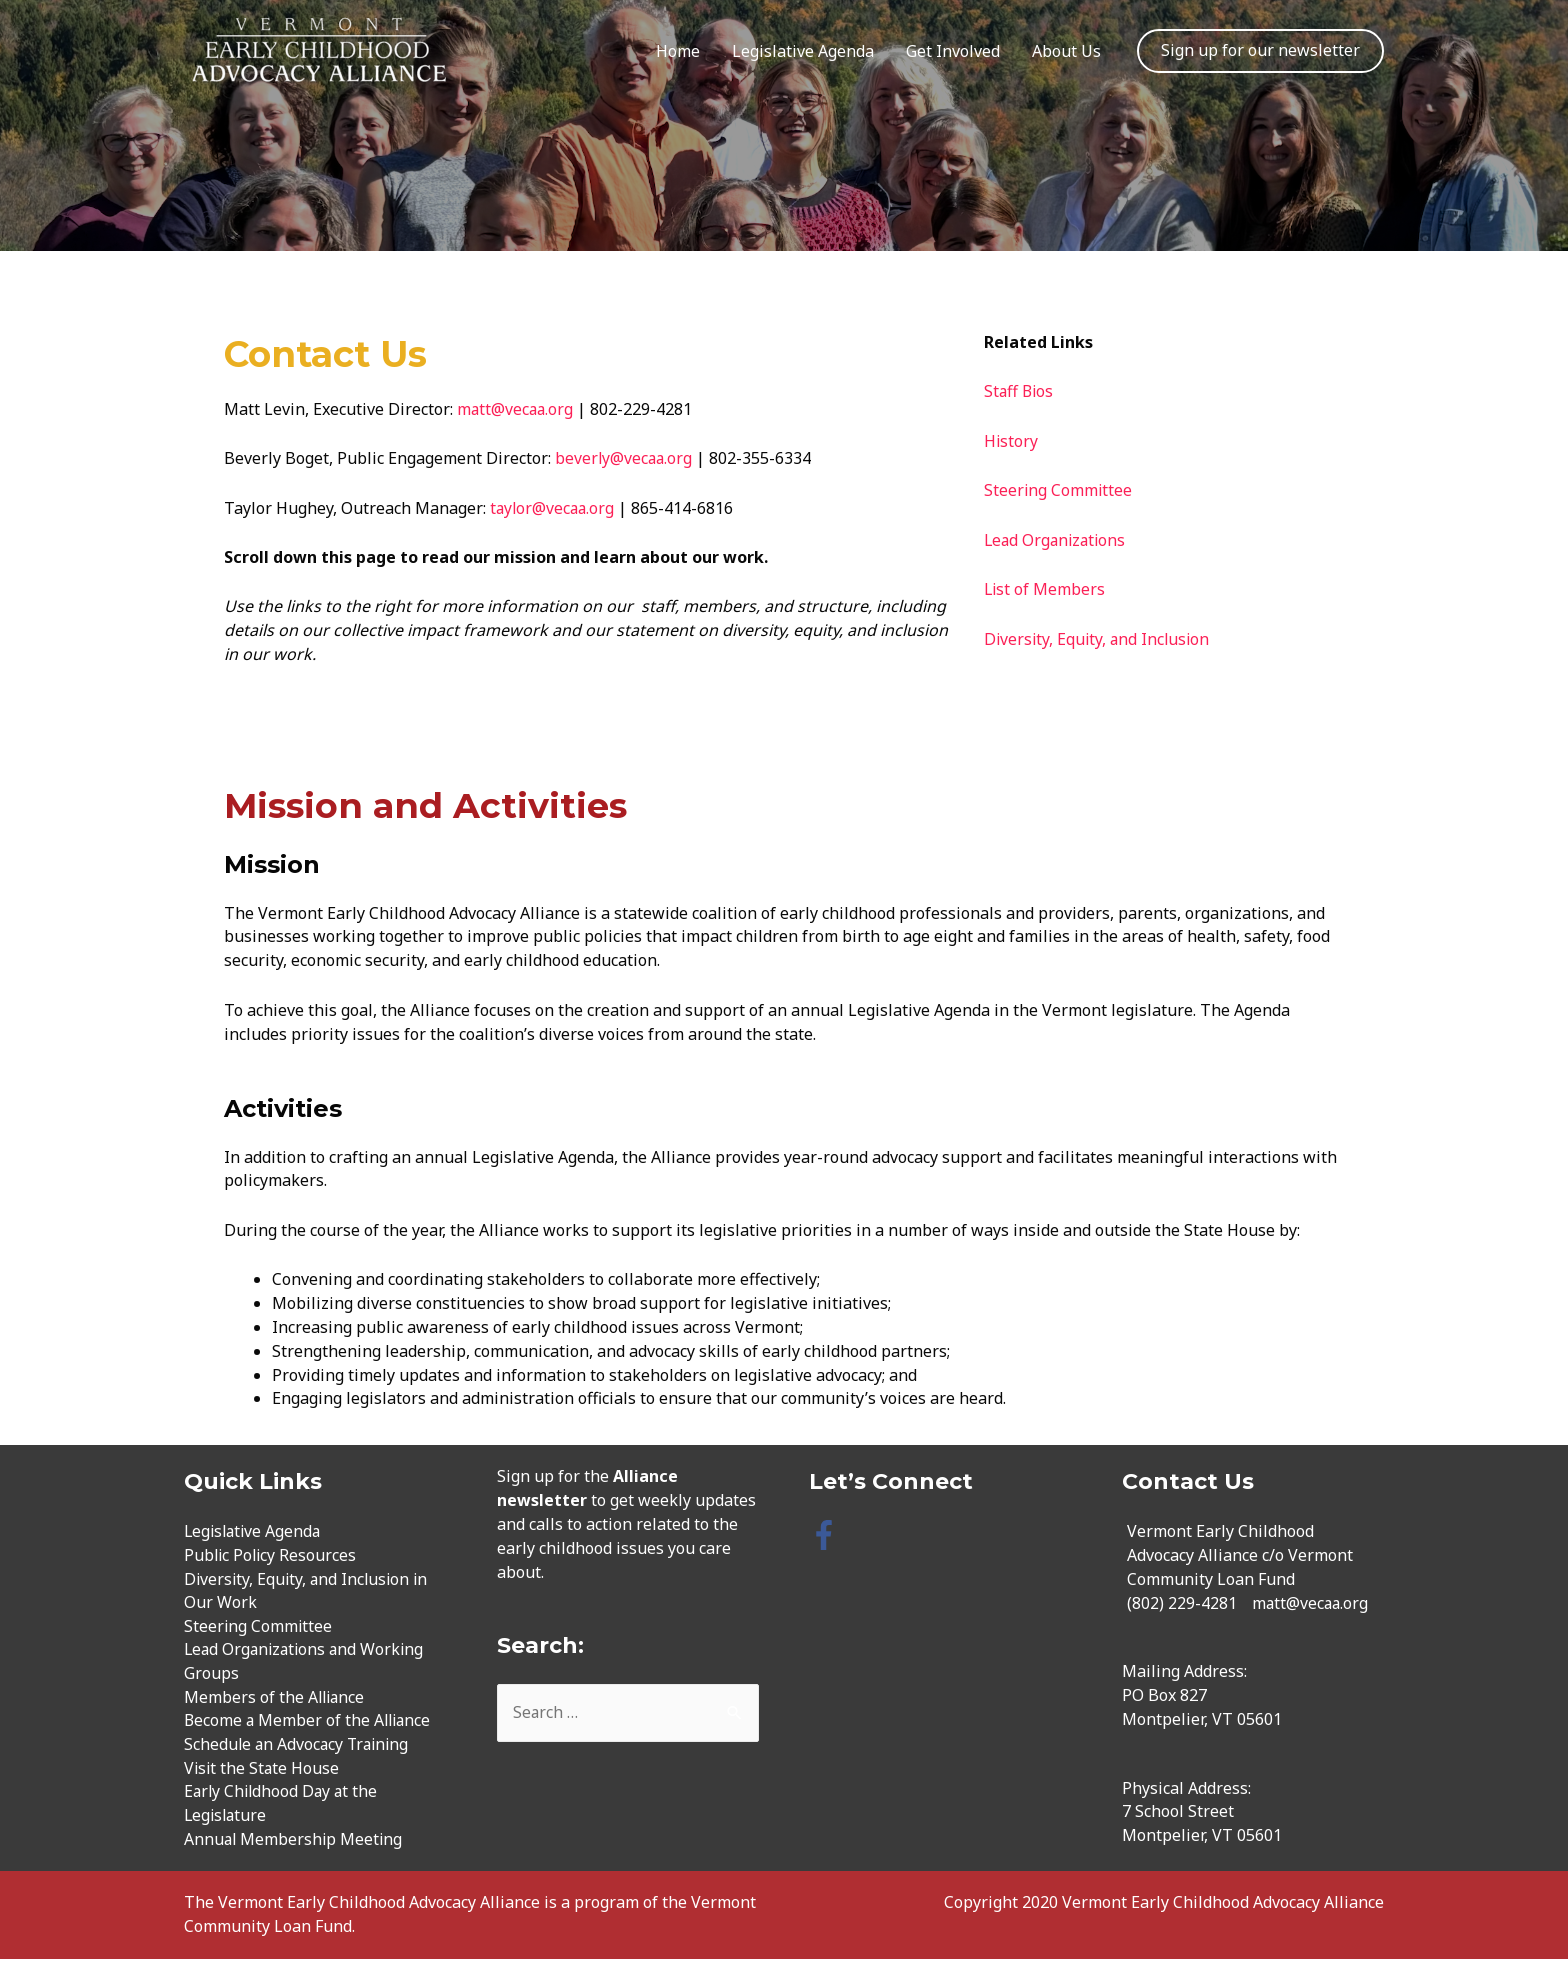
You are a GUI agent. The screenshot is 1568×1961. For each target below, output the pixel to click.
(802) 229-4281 (1182, 1603)
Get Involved (953, 51)
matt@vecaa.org (516, 409)
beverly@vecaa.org (625, 458)
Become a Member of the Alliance (310, 1722)
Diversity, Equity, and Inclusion (1099, 639)
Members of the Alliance (276, 1698)
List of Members (1047, 589)
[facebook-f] (828, 1535)
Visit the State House (263, 1770)
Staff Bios (1020, 391)
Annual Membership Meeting (295, 1841)
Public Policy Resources (272, 1555)
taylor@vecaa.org (554, 508)
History (1011, 441)
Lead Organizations (1057, 540)
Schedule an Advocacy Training (299, 1746)
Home (678, 51)
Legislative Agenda (803, 51)
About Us (1066, 51)
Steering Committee (1059, 490)
